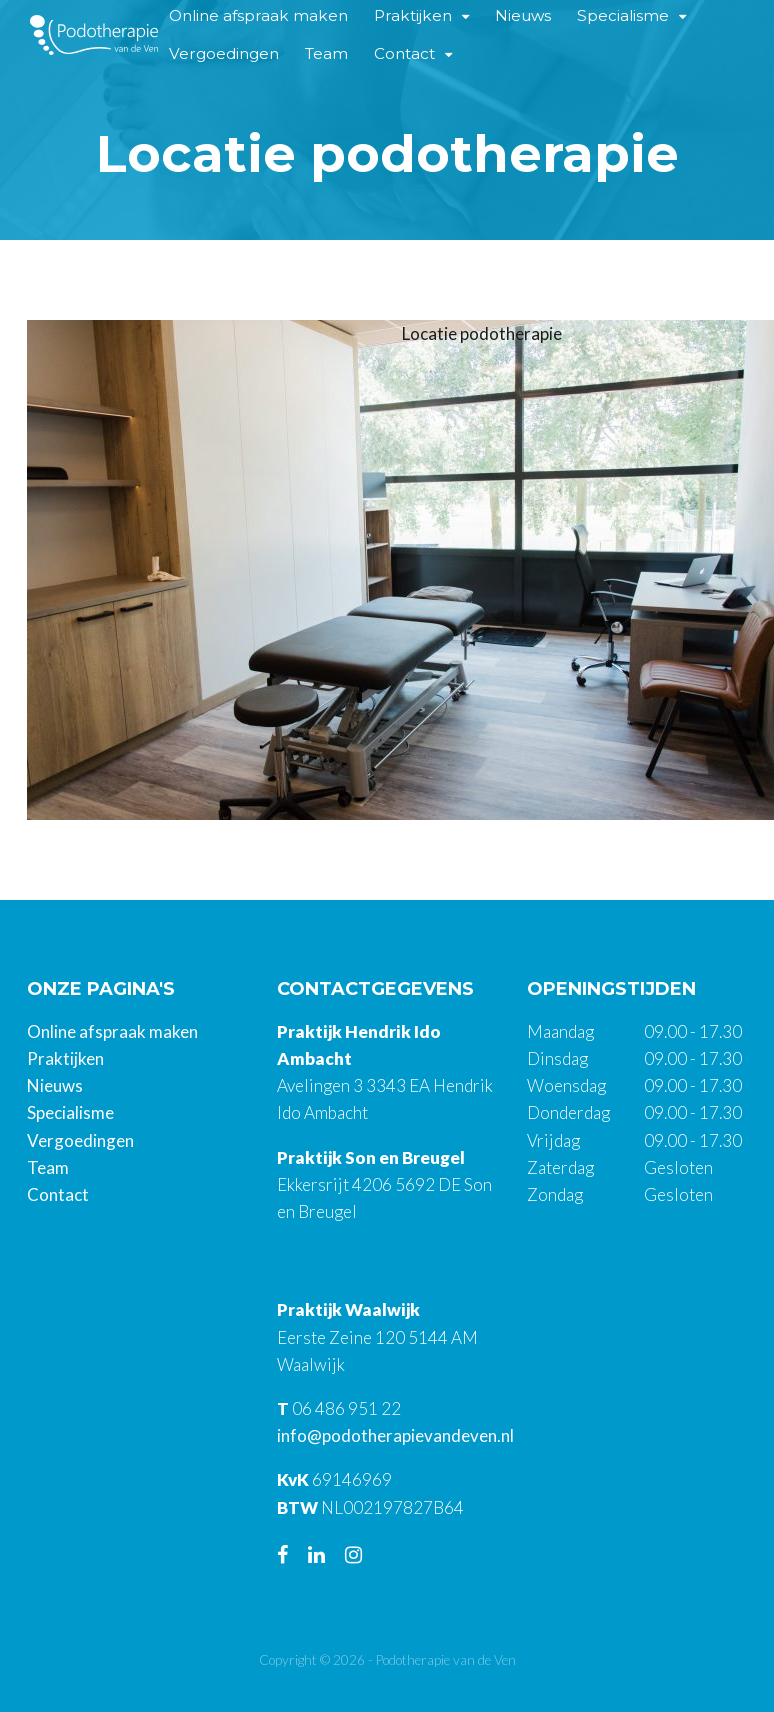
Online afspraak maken (112, 1031)
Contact (404, 53)
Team (326, 53)
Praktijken (65, 1058)
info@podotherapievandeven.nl (395, 1435)
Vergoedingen (224, 53)
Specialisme (70, 1112)
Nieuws (55, 1085)
